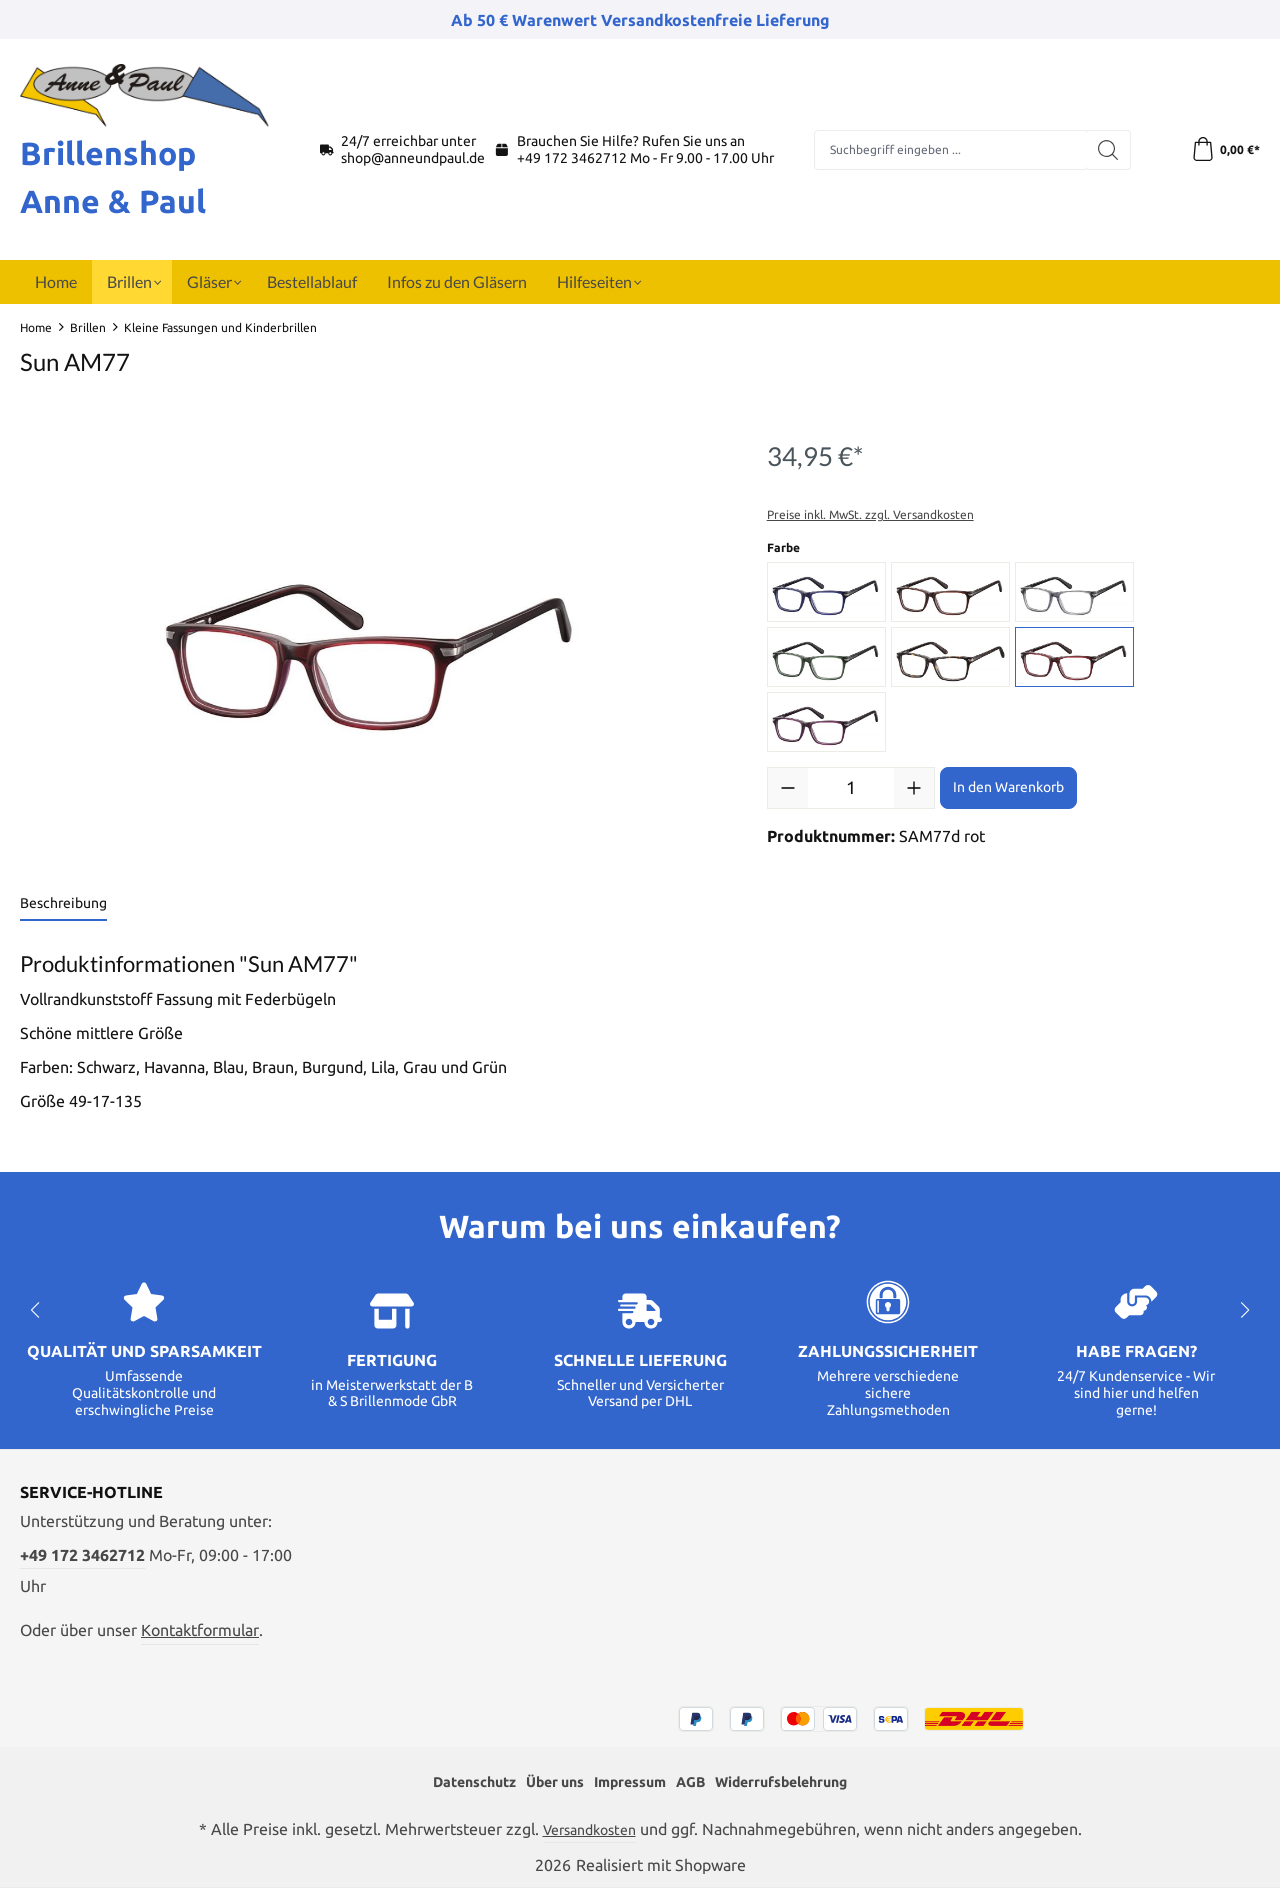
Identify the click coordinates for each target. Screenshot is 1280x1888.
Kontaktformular (200, 1626)
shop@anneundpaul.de (413, 158)
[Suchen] (1102, 150)
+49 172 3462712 (572, 158)
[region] (373, 642)
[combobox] (948, 150)
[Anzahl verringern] (788, 788)
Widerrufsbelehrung (800, 1780)
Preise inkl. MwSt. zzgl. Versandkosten (870, 514)
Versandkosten (589, 1829)
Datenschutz (450, 1780)
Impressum (627, 1780)
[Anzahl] (851, 788)
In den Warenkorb (1008, 787)
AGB (696, 1780)
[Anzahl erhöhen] (914, 788)
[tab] (63, 904)
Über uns (541, 1780)
